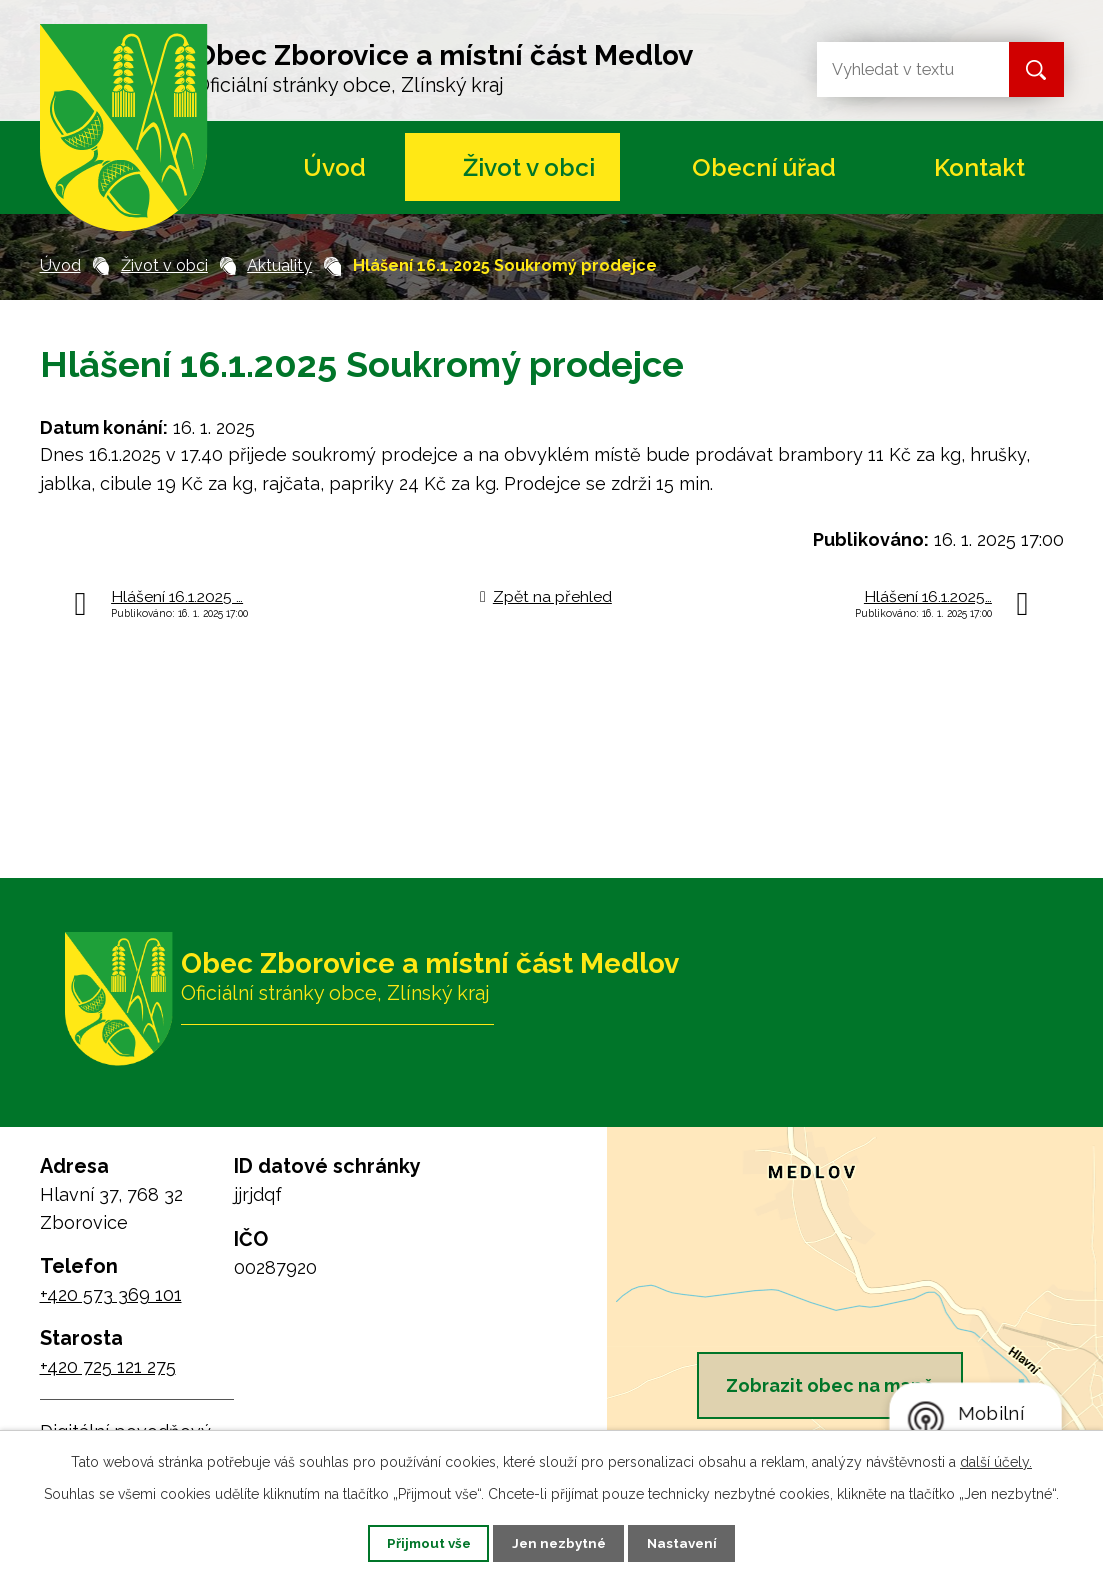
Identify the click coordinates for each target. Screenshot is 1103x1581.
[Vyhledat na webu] (897, 69)
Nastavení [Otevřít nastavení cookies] (694, 1542)
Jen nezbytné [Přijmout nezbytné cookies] (559, 1542)
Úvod (334, 167)
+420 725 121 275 (108, 1366)
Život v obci (529, 167)
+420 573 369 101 (111, 1294)
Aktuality (279, 265)
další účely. (996, 1460)
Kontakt (979, 167)
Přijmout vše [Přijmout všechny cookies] (416, 1542)
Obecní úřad (764, 167)
